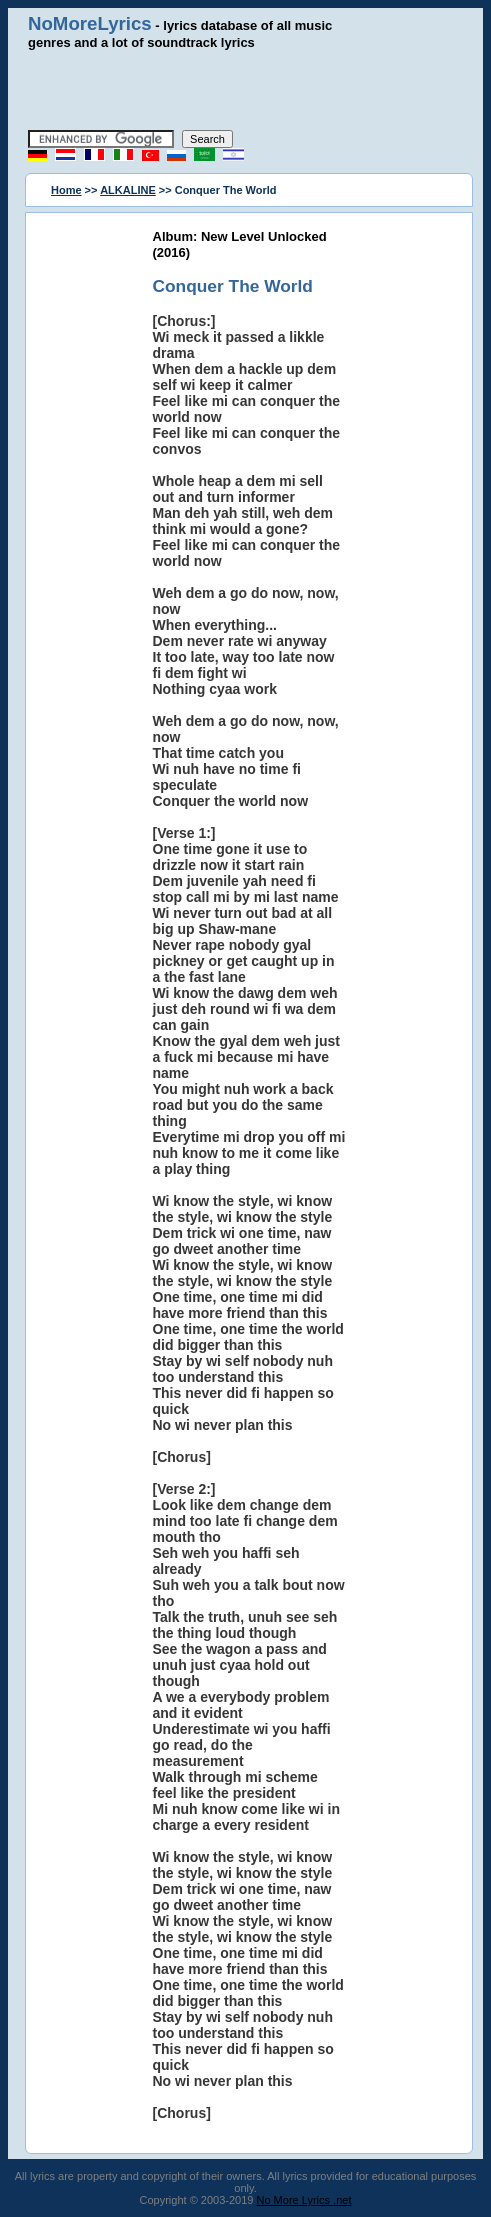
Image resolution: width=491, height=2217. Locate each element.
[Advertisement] (257, 90)
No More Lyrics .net (304, 2200)
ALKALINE (128, 190)
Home (66, 190)
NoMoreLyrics (90, 23)
